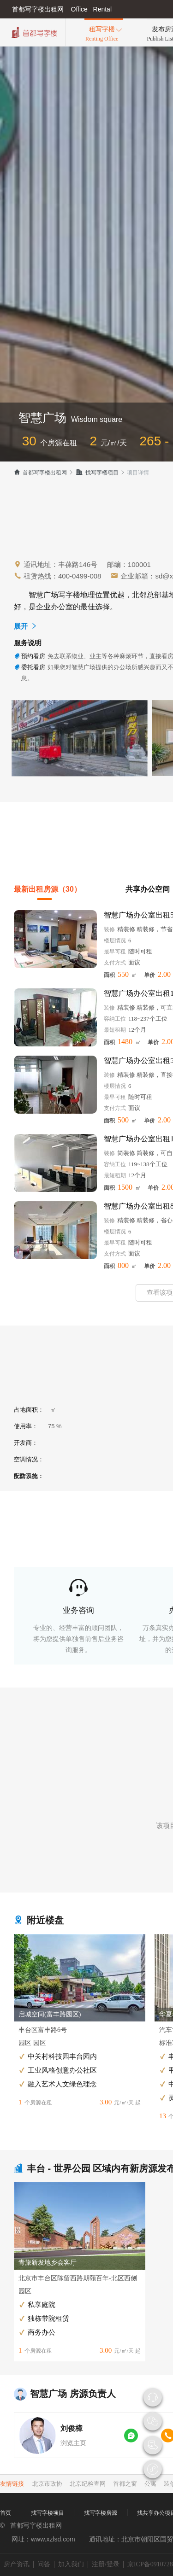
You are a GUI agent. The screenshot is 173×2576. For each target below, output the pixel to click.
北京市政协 (47, 2483)
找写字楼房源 (100, 2513)
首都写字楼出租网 (40, 472)
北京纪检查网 (88, 2483)
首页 (5, 2513)
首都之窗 (125, 2483)
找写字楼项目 (97, 472)
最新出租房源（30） (47, 889)
